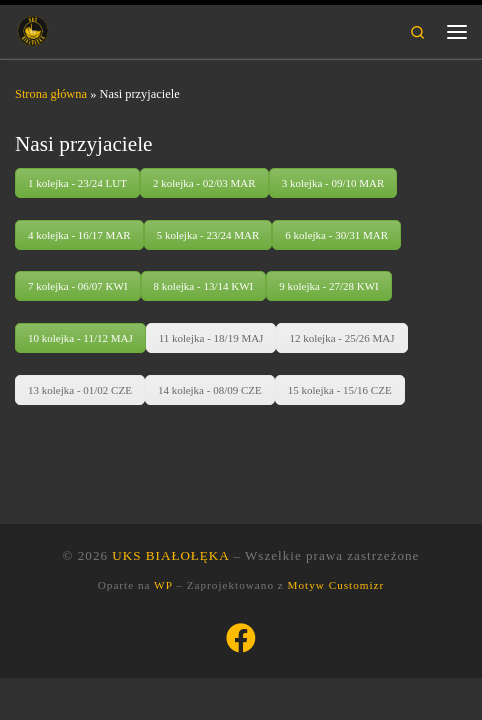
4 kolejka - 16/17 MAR (79, 235)
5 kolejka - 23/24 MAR (208, 235)
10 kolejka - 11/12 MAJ (80, 338)
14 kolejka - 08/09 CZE (210, 390)
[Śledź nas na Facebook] (241, 638)
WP (163, 585)
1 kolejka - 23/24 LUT (77, 183)
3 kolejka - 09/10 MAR (333, 183)
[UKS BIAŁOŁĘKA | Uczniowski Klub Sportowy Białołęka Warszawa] (33, 29)
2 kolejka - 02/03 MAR (204, 183)
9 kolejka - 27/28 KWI (329, 286)
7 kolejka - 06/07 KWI (78, 286)
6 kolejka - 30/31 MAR (336, 235)
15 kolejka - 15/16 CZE (340, 390)
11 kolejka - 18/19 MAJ (211, 338)
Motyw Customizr (336, 585)
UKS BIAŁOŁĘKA (170, 555)
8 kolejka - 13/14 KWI (204, 286)
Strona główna (51, 94)
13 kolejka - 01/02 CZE (80, 390)
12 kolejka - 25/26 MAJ (341, 338)
